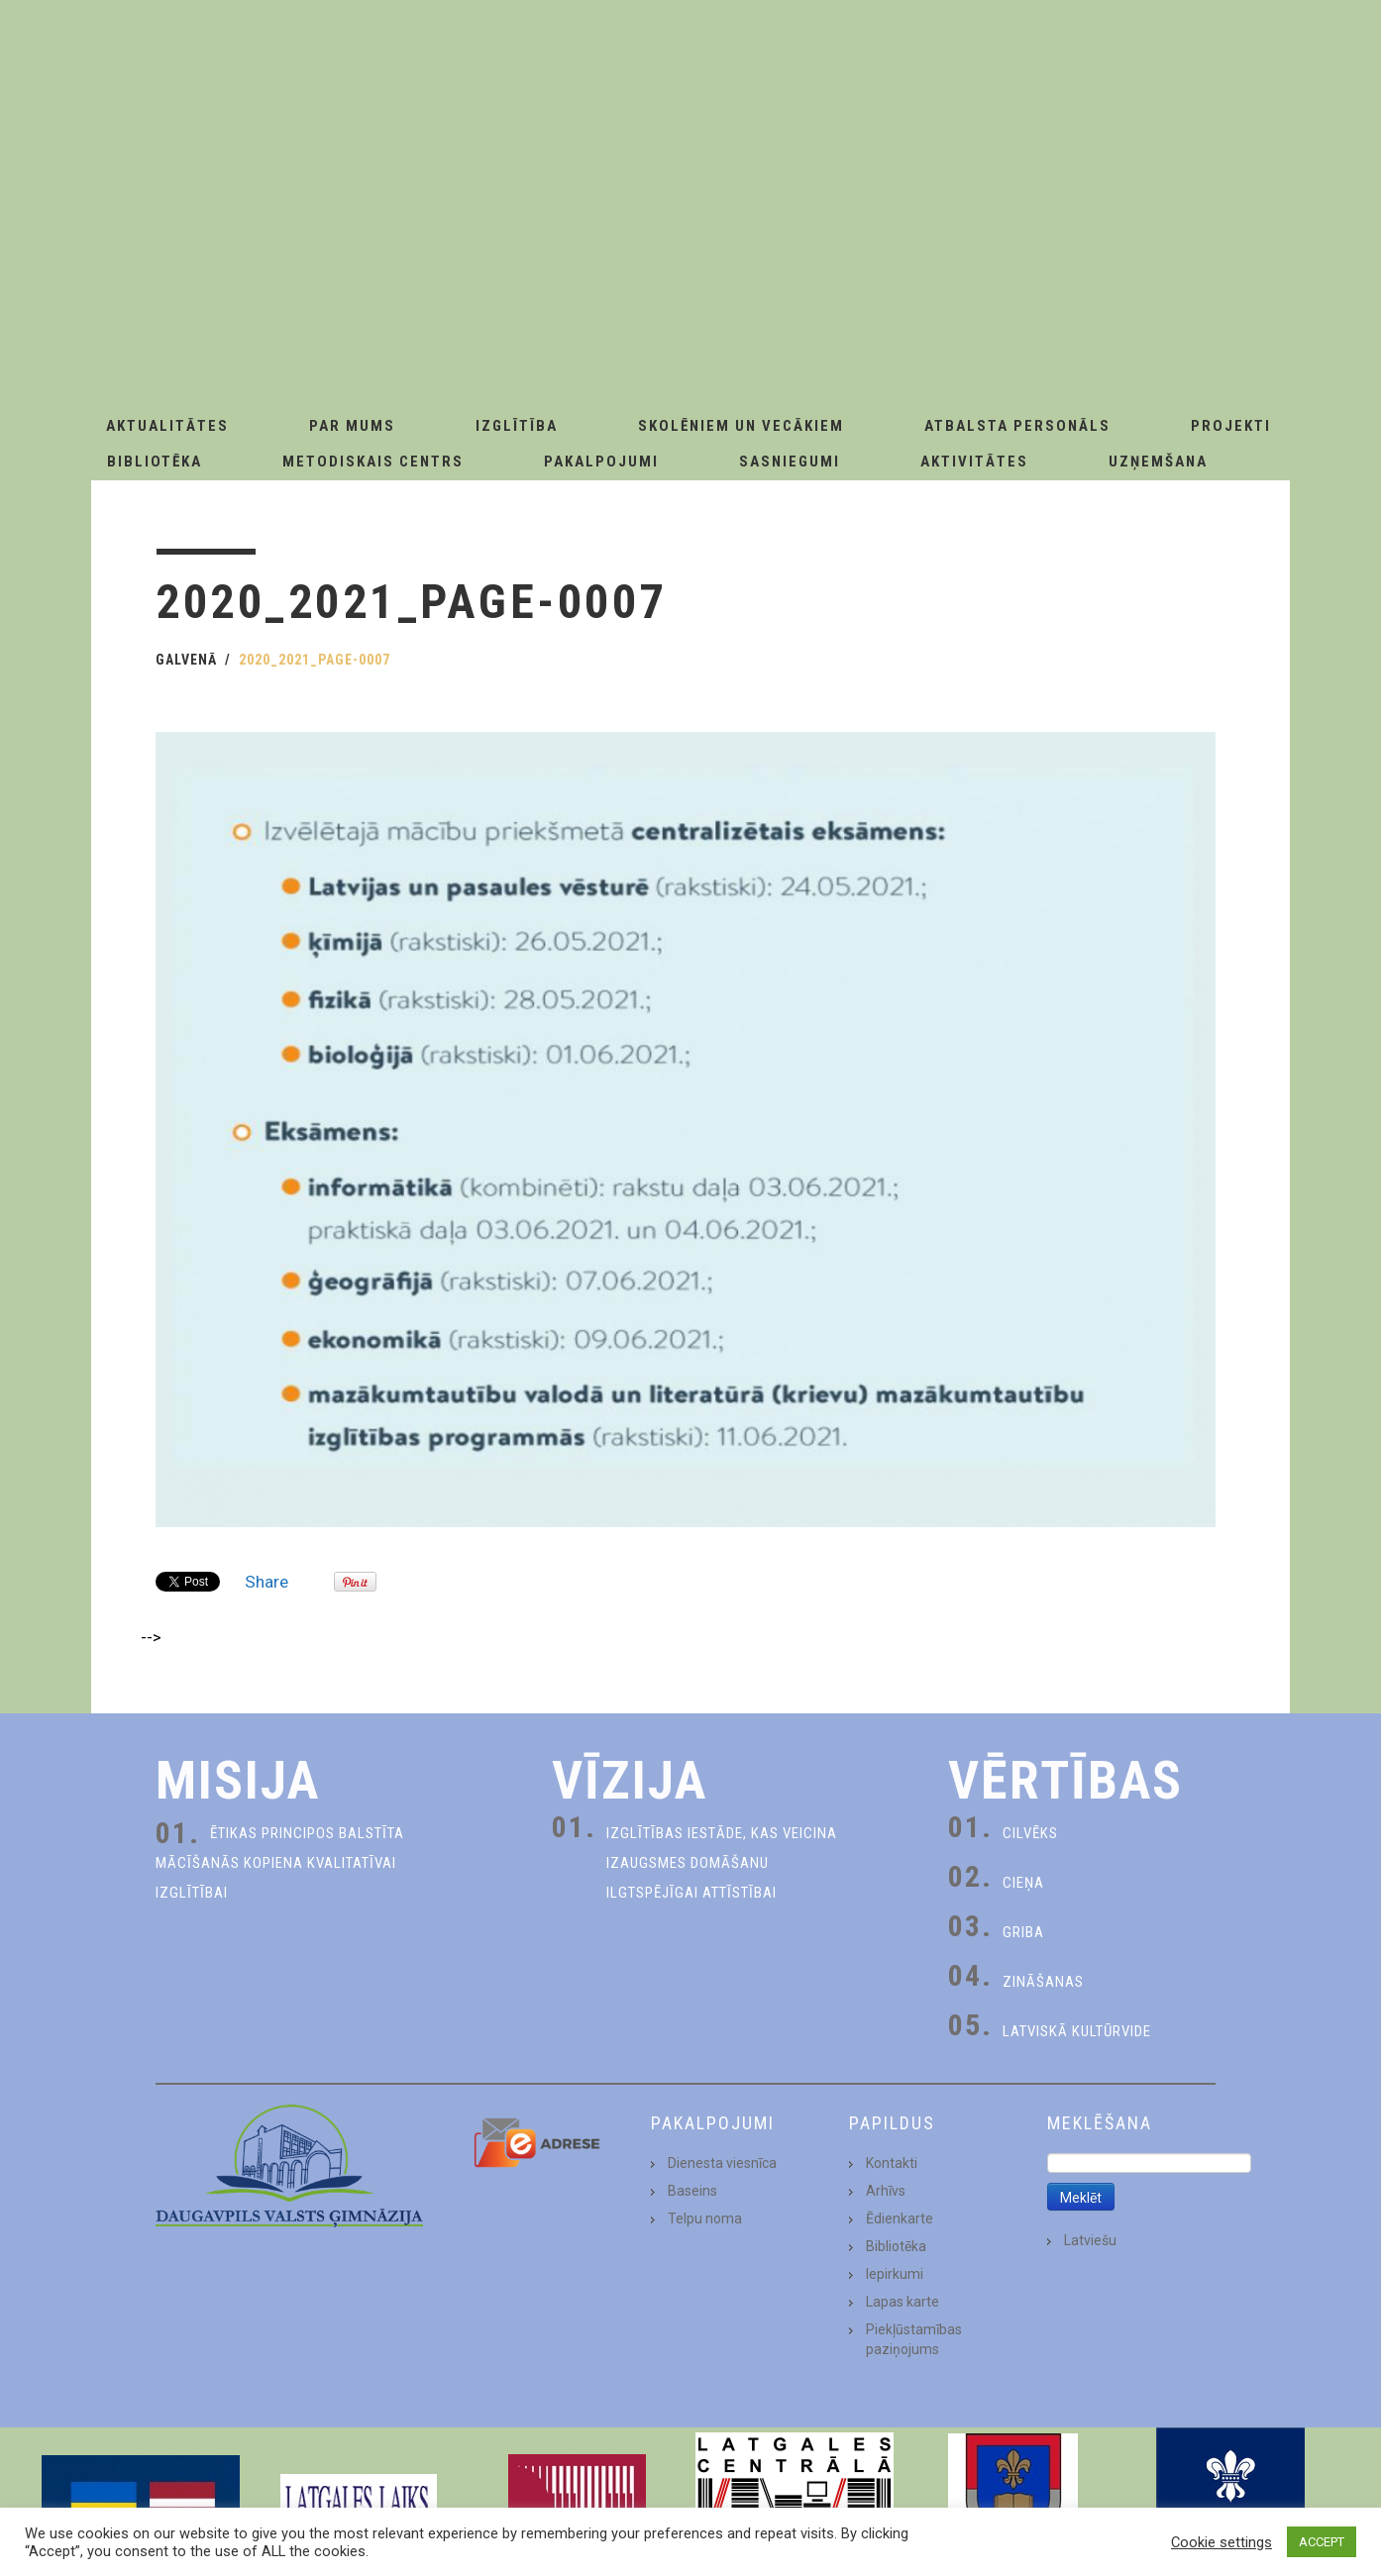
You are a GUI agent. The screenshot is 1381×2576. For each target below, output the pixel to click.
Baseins (692, 2191)
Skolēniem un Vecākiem (741, 426)
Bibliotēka (154, 461)
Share (266, 1582)
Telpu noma (705, 2218)
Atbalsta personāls (1017, 426)
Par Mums (352, 426)
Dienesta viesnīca (722, 2163)
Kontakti (891, 2163)
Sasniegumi (789, 461)
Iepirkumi (894, 2274)
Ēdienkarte (899, 2218)
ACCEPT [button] (1321, 2541)
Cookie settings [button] (1221, 2542)
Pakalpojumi (601, 461)
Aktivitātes (974, 461)
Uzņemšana (1158, 461)
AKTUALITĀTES (167, 426)
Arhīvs (885, 2191)
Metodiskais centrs (373, 461)
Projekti (1231, 426)
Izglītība (517, 426)
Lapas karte (902, 2302)
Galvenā (186, 660)
